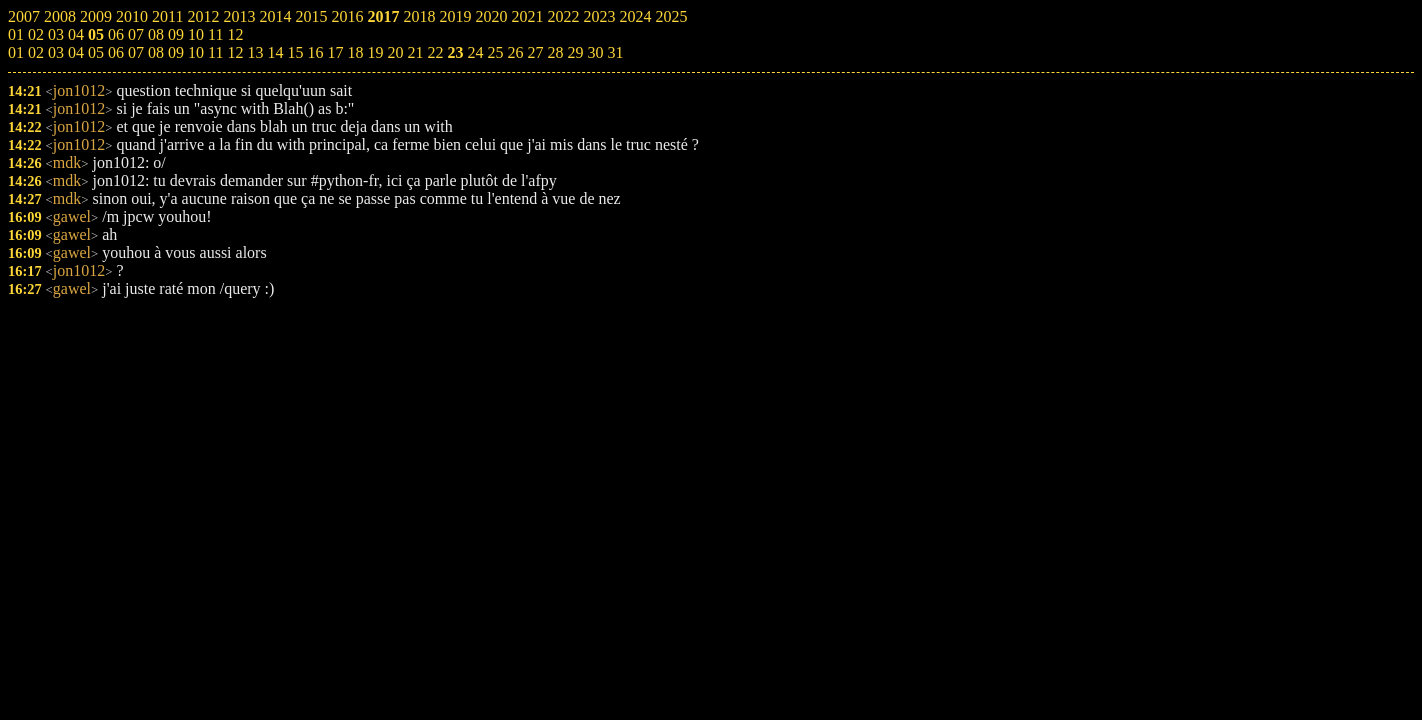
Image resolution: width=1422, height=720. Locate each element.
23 (455, 52)
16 (315, 52)
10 (196, 52)
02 (36, 52)
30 (595, 52)
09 (176, 52)
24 (475, 52)
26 (515, 52)
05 (96, 52)
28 (555, 52)
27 (535, 52)
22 (435, 52)
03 (56, 52)
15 (295, 52)
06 (116, 52)
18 (355, 52)
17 (335, 52)
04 (76, 52)
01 (16, 52)
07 (136, 52)
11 (215, 52)
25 (495, 52)
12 (235, 52)
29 (575, 52)
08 (156, 52)
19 (375, 52)
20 (395, 52)
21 (415, 52)
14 (275, 52)
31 (615, 52)
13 (255, 52)
